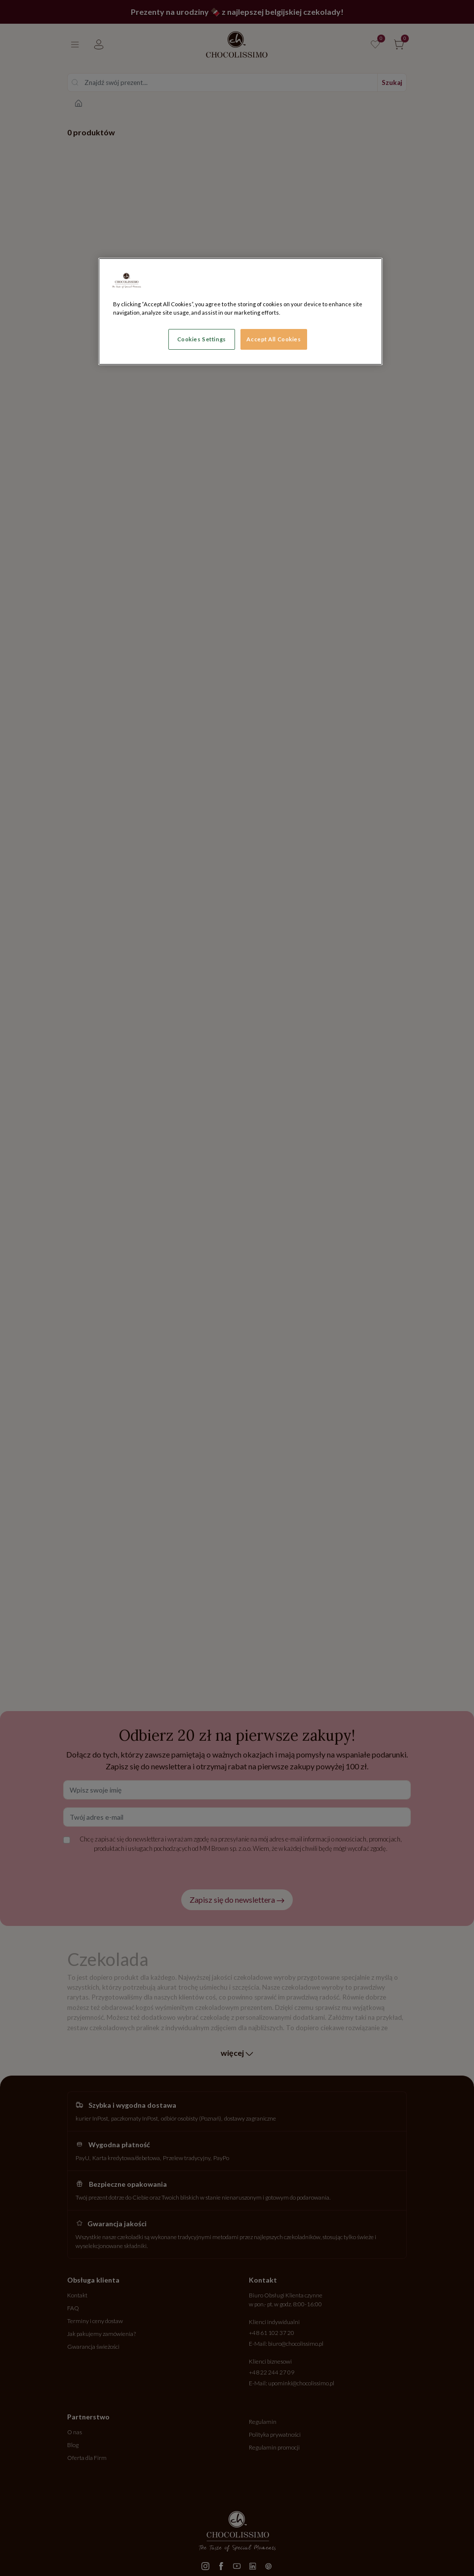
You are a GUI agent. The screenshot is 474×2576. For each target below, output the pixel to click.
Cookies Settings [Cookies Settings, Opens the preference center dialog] (201, 339)
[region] (240, 311)
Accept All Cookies (273, 339)
